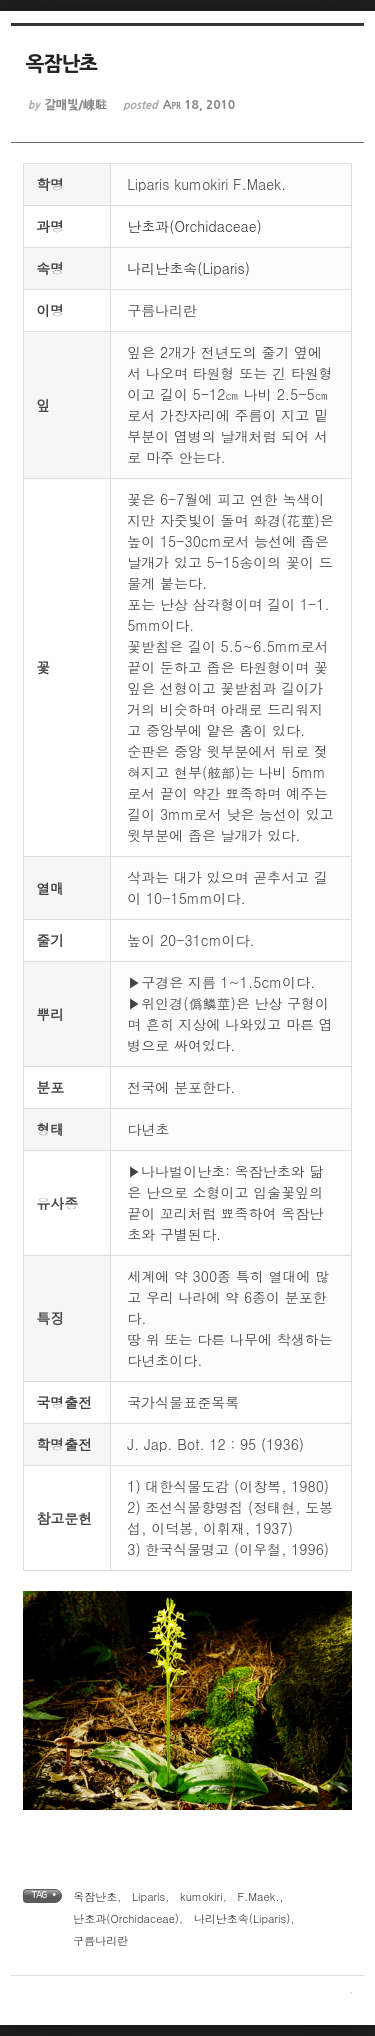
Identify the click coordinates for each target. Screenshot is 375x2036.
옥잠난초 (95, 1896)
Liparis (148, 1896)
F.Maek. (258, 1896)
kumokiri (201, 1896)
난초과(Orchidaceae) (194, 226)
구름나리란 (100, 1940)
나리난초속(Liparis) (188, 268)
